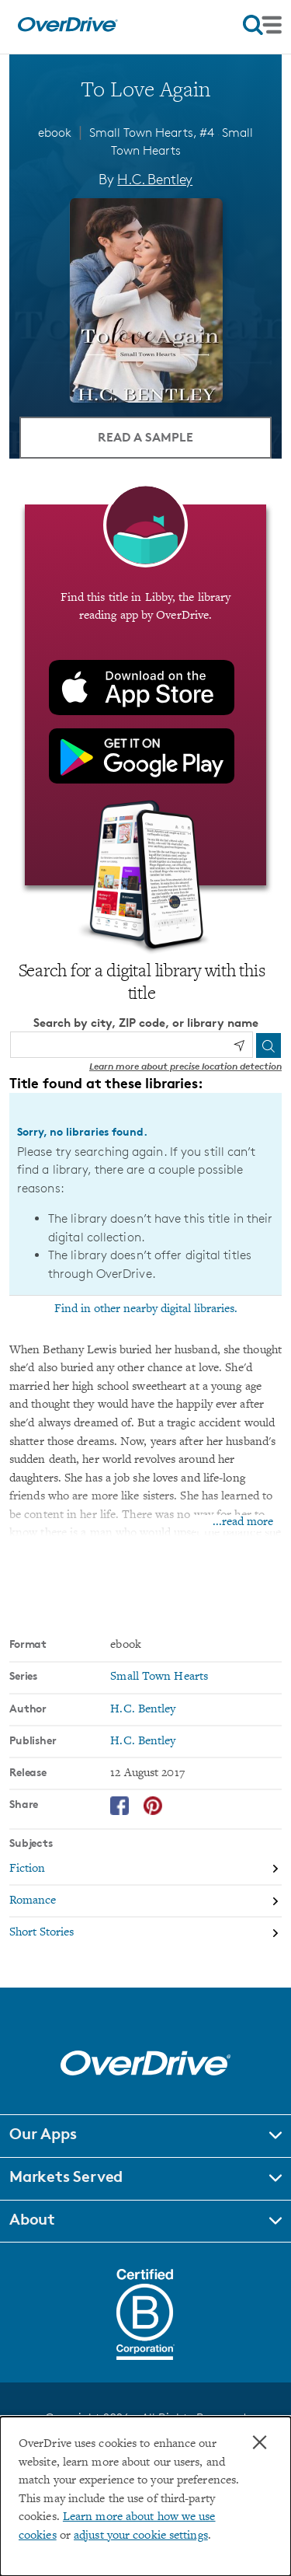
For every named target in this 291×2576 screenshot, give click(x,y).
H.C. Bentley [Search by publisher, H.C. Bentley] (142, 1741)
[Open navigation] (262, 24)
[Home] (67, 28)
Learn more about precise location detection (185, 1066)
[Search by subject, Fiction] (145, 1870)
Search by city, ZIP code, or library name (145, 1022)
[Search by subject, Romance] (145, 1902)
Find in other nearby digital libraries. (145, 1309)
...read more (243, 1522)
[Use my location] (239, 1045)
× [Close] (259, 2442)
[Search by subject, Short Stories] (145, 1933)
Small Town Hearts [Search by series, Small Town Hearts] (159, 1677)
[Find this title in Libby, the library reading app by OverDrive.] (145, 694)
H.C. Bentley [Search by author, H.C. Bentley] (154, 178)
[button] (145, 2136)
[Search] (268, 1045)
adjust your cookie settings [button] (141, 2536)
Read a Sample (145, 437)
